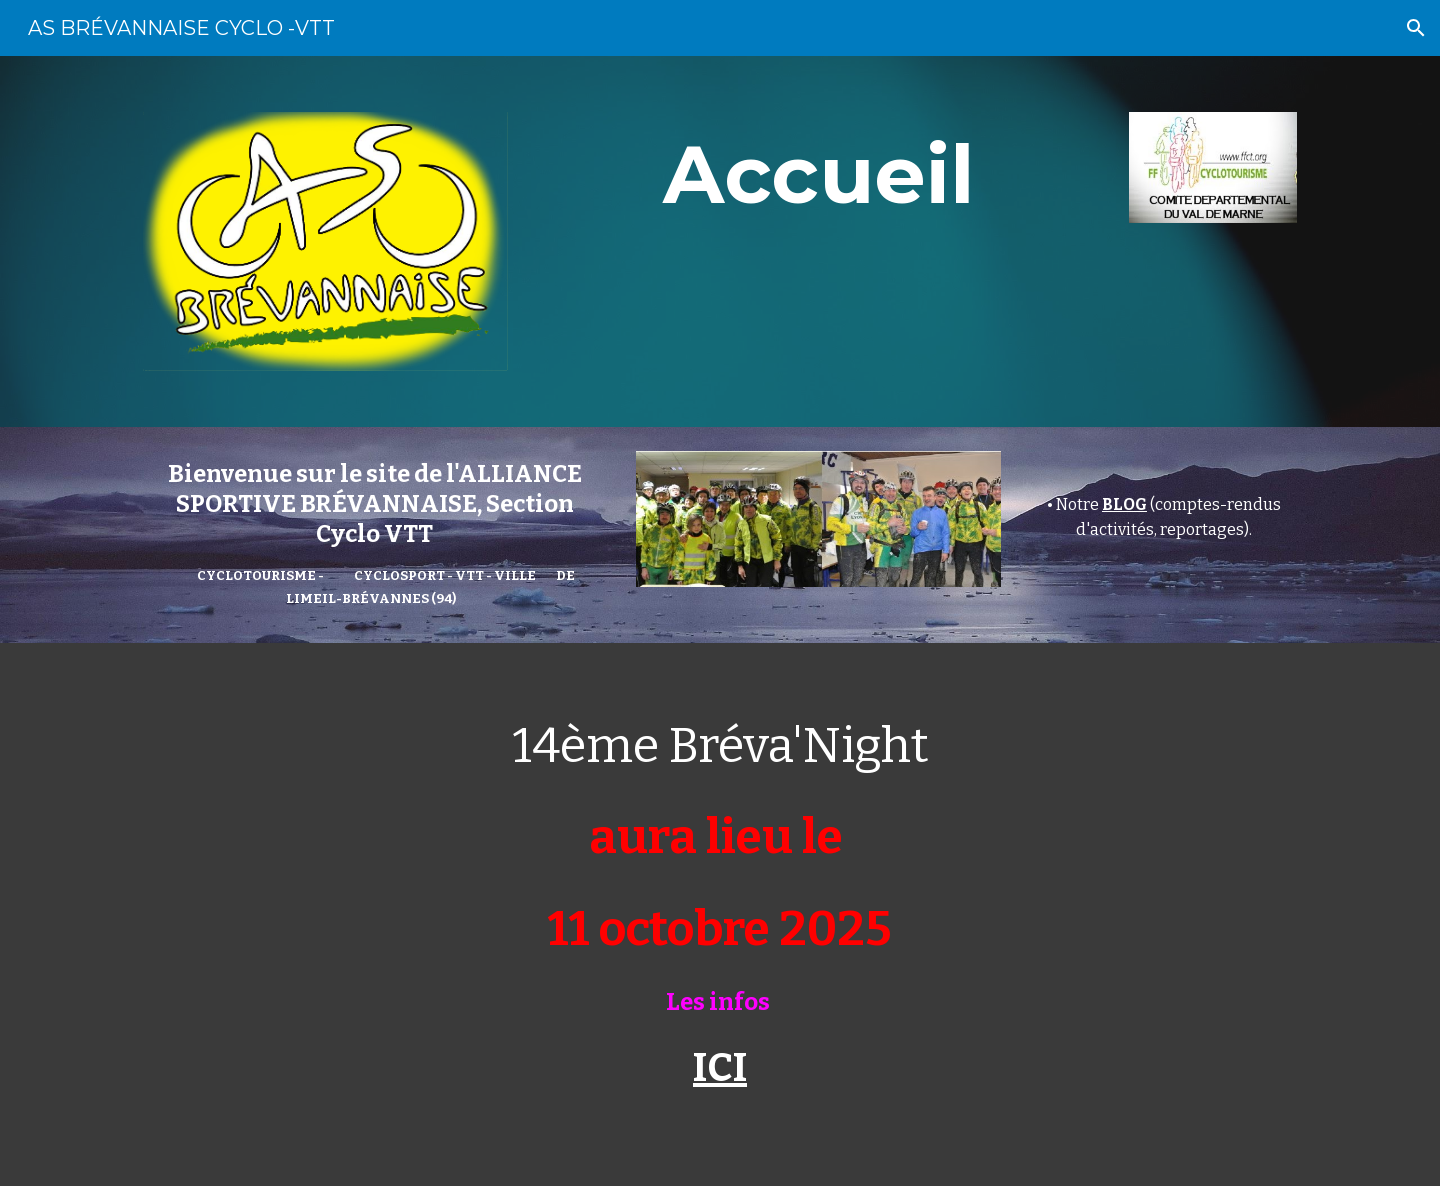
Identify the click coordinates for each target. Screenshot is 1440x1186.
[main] (818, 175)
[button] (1416, 28)
